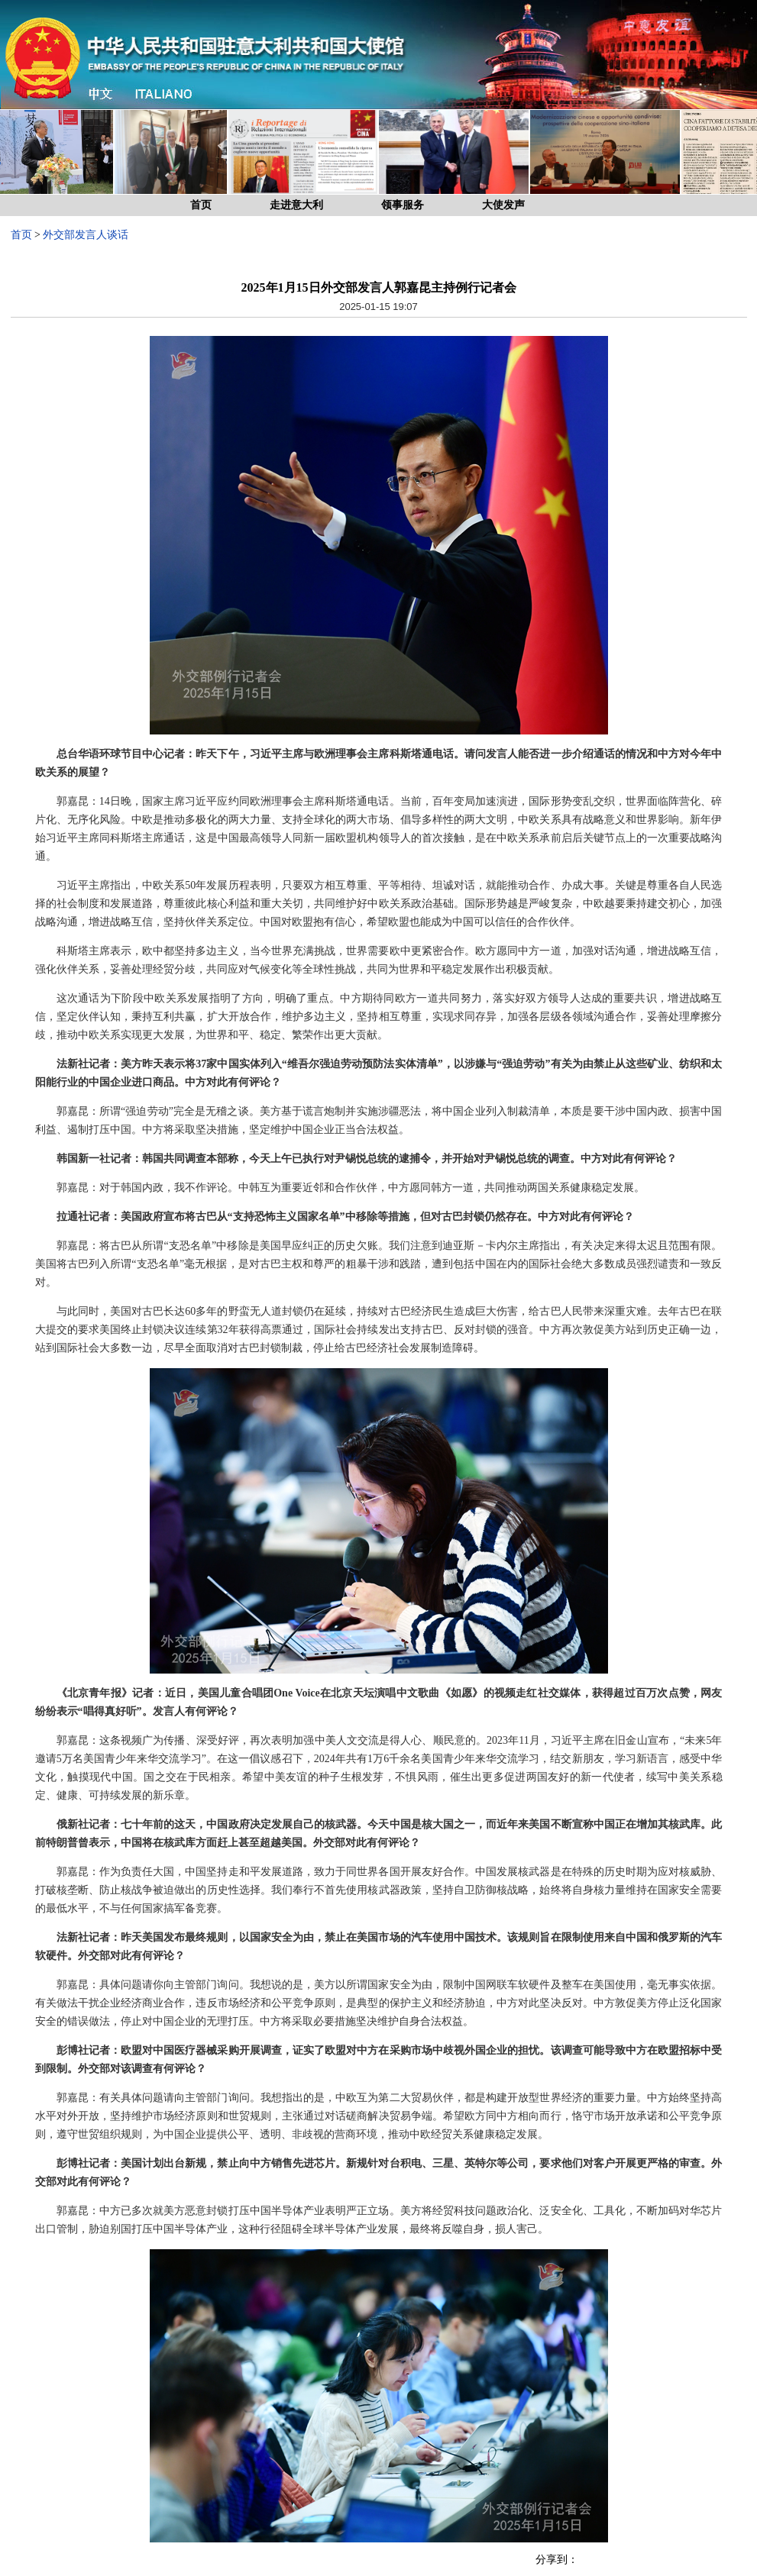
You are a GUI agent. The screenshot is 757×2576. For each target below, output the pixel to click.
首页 (201, 205)
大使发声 (503, 205)
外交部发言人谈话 (85, 234)
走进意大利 (296, 205)
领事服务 (402, 205)
